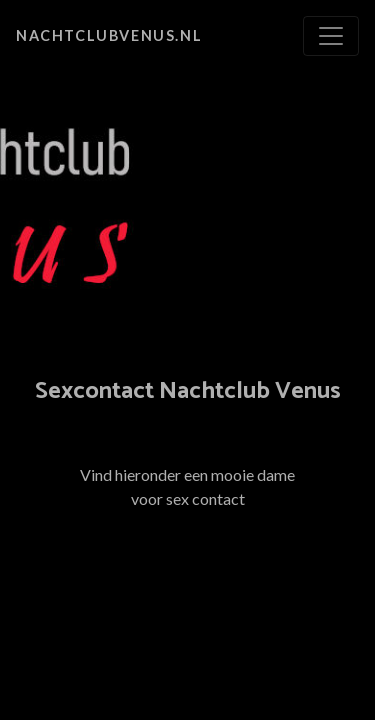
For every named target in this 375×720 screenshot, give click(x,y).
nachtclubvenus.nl (109, 35)
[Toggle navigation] (331, 36)
